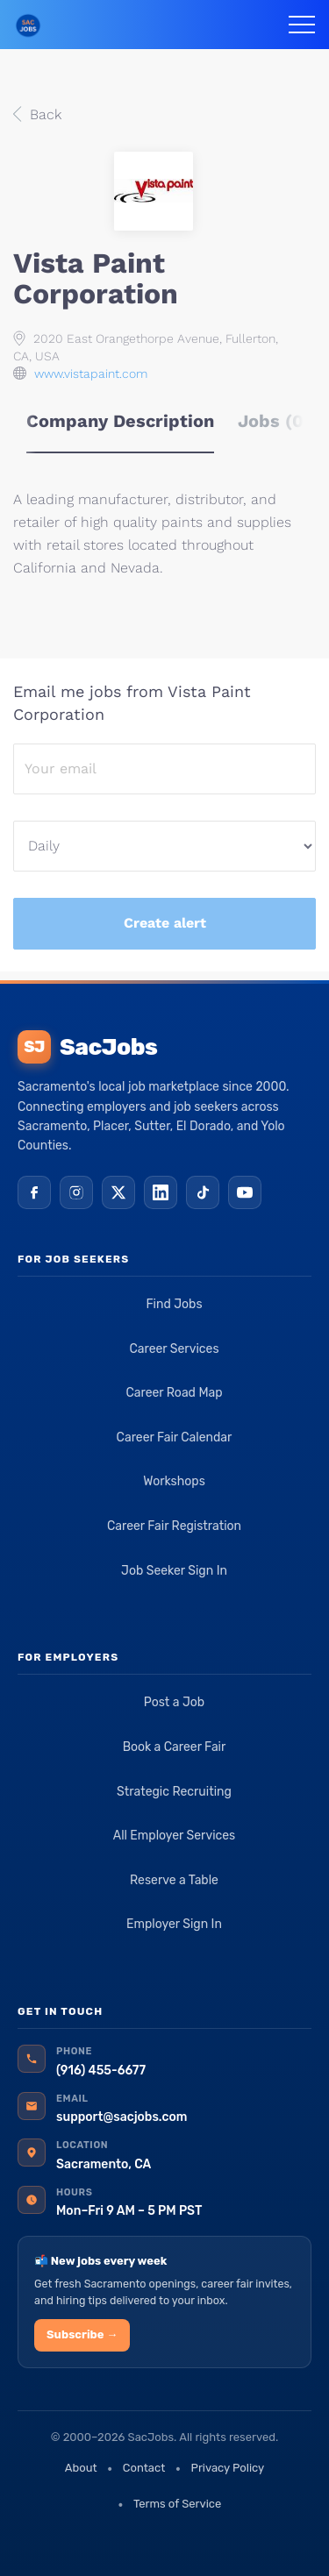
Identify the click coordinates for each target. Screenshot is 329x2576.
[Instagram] (76, 1192)
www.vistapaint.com (90, 373)
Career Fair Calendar (174, 1437)
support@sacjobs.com (121, 2117)
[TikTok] (202, 1192)
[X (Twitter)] (118, 1192)
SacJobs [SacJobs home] (87, 1047)
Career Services (173, 1348)
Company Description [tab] (120, 420)
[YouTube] (244, 1192)
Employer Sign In (174, 1924)
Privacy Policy (228, 2467)
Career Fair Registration (174, 1526)
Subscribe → (82, 2334)
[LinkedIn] (160, 1192)
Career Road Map (173, 1392)
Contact (144, 2467)
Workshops (174, 1481)
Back (43, 114)
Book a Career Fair (174, 1747)
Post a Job (174, 1702)
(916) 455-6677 (101, 2070)
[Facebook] (34, 1192)
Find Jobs (174, 1304)
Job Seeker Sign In (174, 1570)
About (81, 2467)
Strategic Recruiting (174, 1791)
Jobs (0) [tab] (274, 420)
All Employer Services (174, 1835)
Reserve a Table (174, 1880)
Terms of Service (177, 2503)
